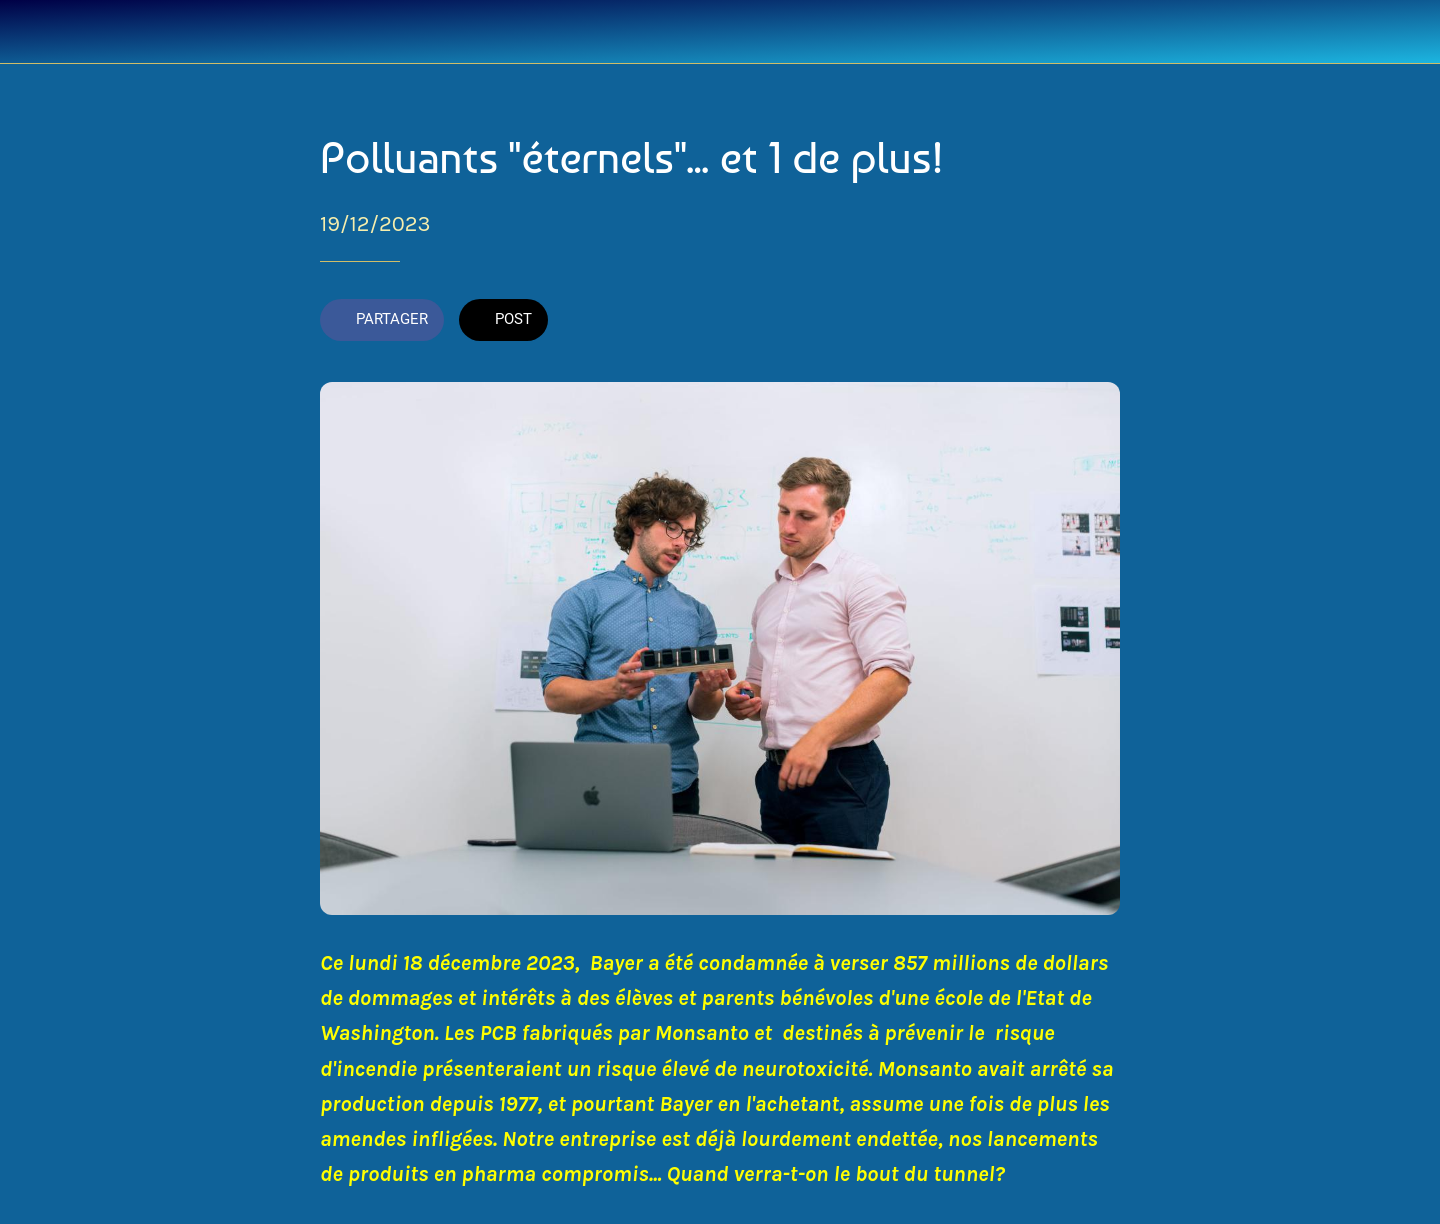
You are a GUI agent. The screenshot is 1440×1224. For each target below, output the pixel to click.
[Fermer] (40, 32)
